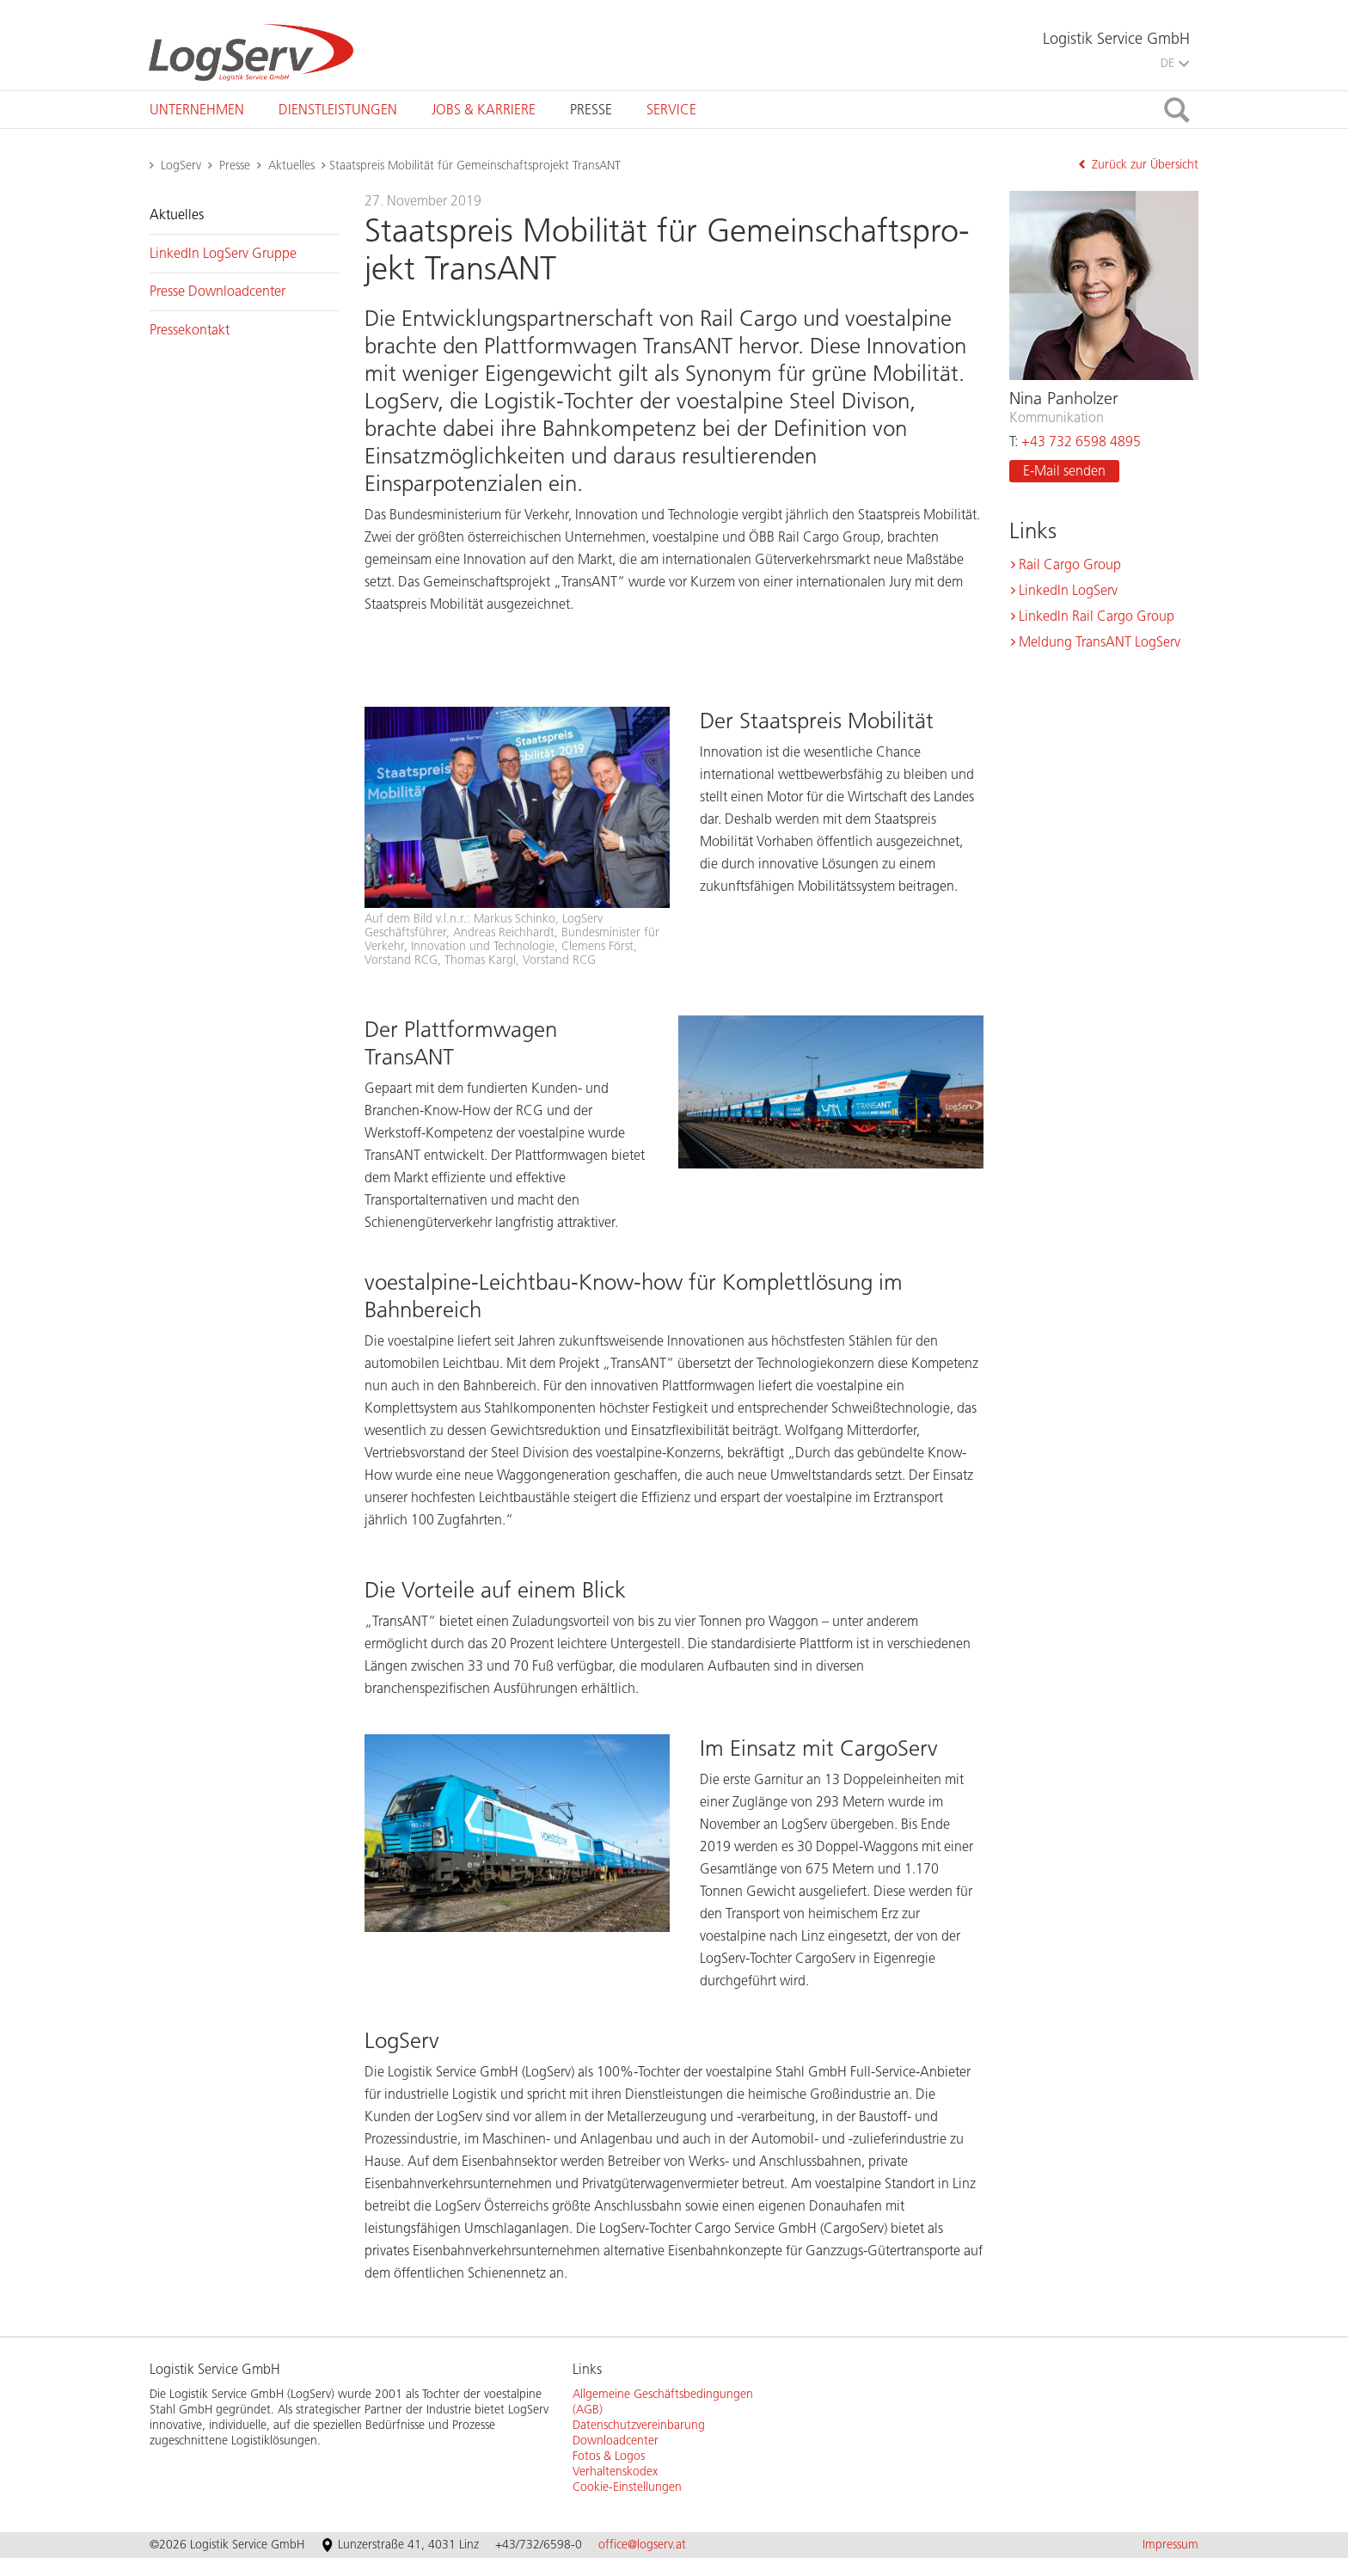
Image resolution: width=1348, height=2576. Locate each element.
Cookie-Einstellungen (627, 2487)
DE (1175, 63)
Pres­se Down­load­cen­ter (217, 291)
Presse (591, 109)
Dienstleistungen (338, 109)
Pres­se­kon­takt (190, 330)
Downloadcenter (616, 2440)
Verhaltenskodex (615, 2471)
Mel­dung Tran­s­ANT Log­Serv (1099, 642)
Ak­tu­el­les (177, 214)
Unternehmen (197, 109)
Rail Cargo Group (1070, 564)
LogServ (181, 165)
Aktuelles (291, 165)
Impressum (1170, 2544)
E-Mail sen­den (1064, 471)
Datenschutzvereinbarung (639, 2425)
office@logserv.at (642, 2544)
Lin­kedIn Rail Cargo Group (1096, 616)
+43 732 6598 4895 (1081, 441)
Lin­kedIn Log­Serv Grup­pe (223, 253)
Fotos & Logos (609, 2456)
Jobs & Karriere (484, 109)
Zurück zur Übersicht (1137, 164)
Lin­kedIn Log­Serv (1068, 590)
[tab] (196, 109)
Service (671, 109)
